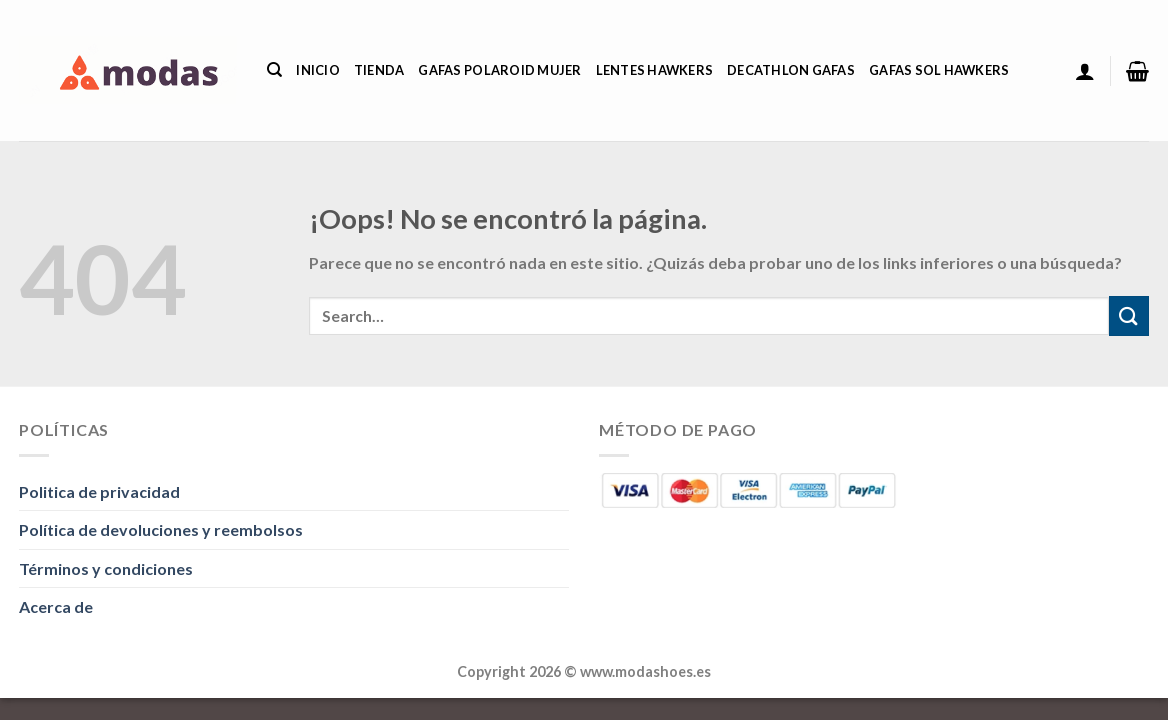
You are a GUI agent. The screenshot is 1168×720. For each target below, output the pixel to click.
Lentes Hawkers (655, 70)
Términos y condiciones (106, 568)
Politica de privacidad (99, 491)
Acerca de (56, 606)
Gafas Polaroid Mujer (499, 70)
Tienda (379, 70)
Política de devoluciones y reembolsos (161, 529)
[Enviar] (1129, 315)
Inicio (318, 70)
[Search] (274, 70)
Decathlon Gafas (791, 70)
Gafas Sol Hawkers (939, 70)
